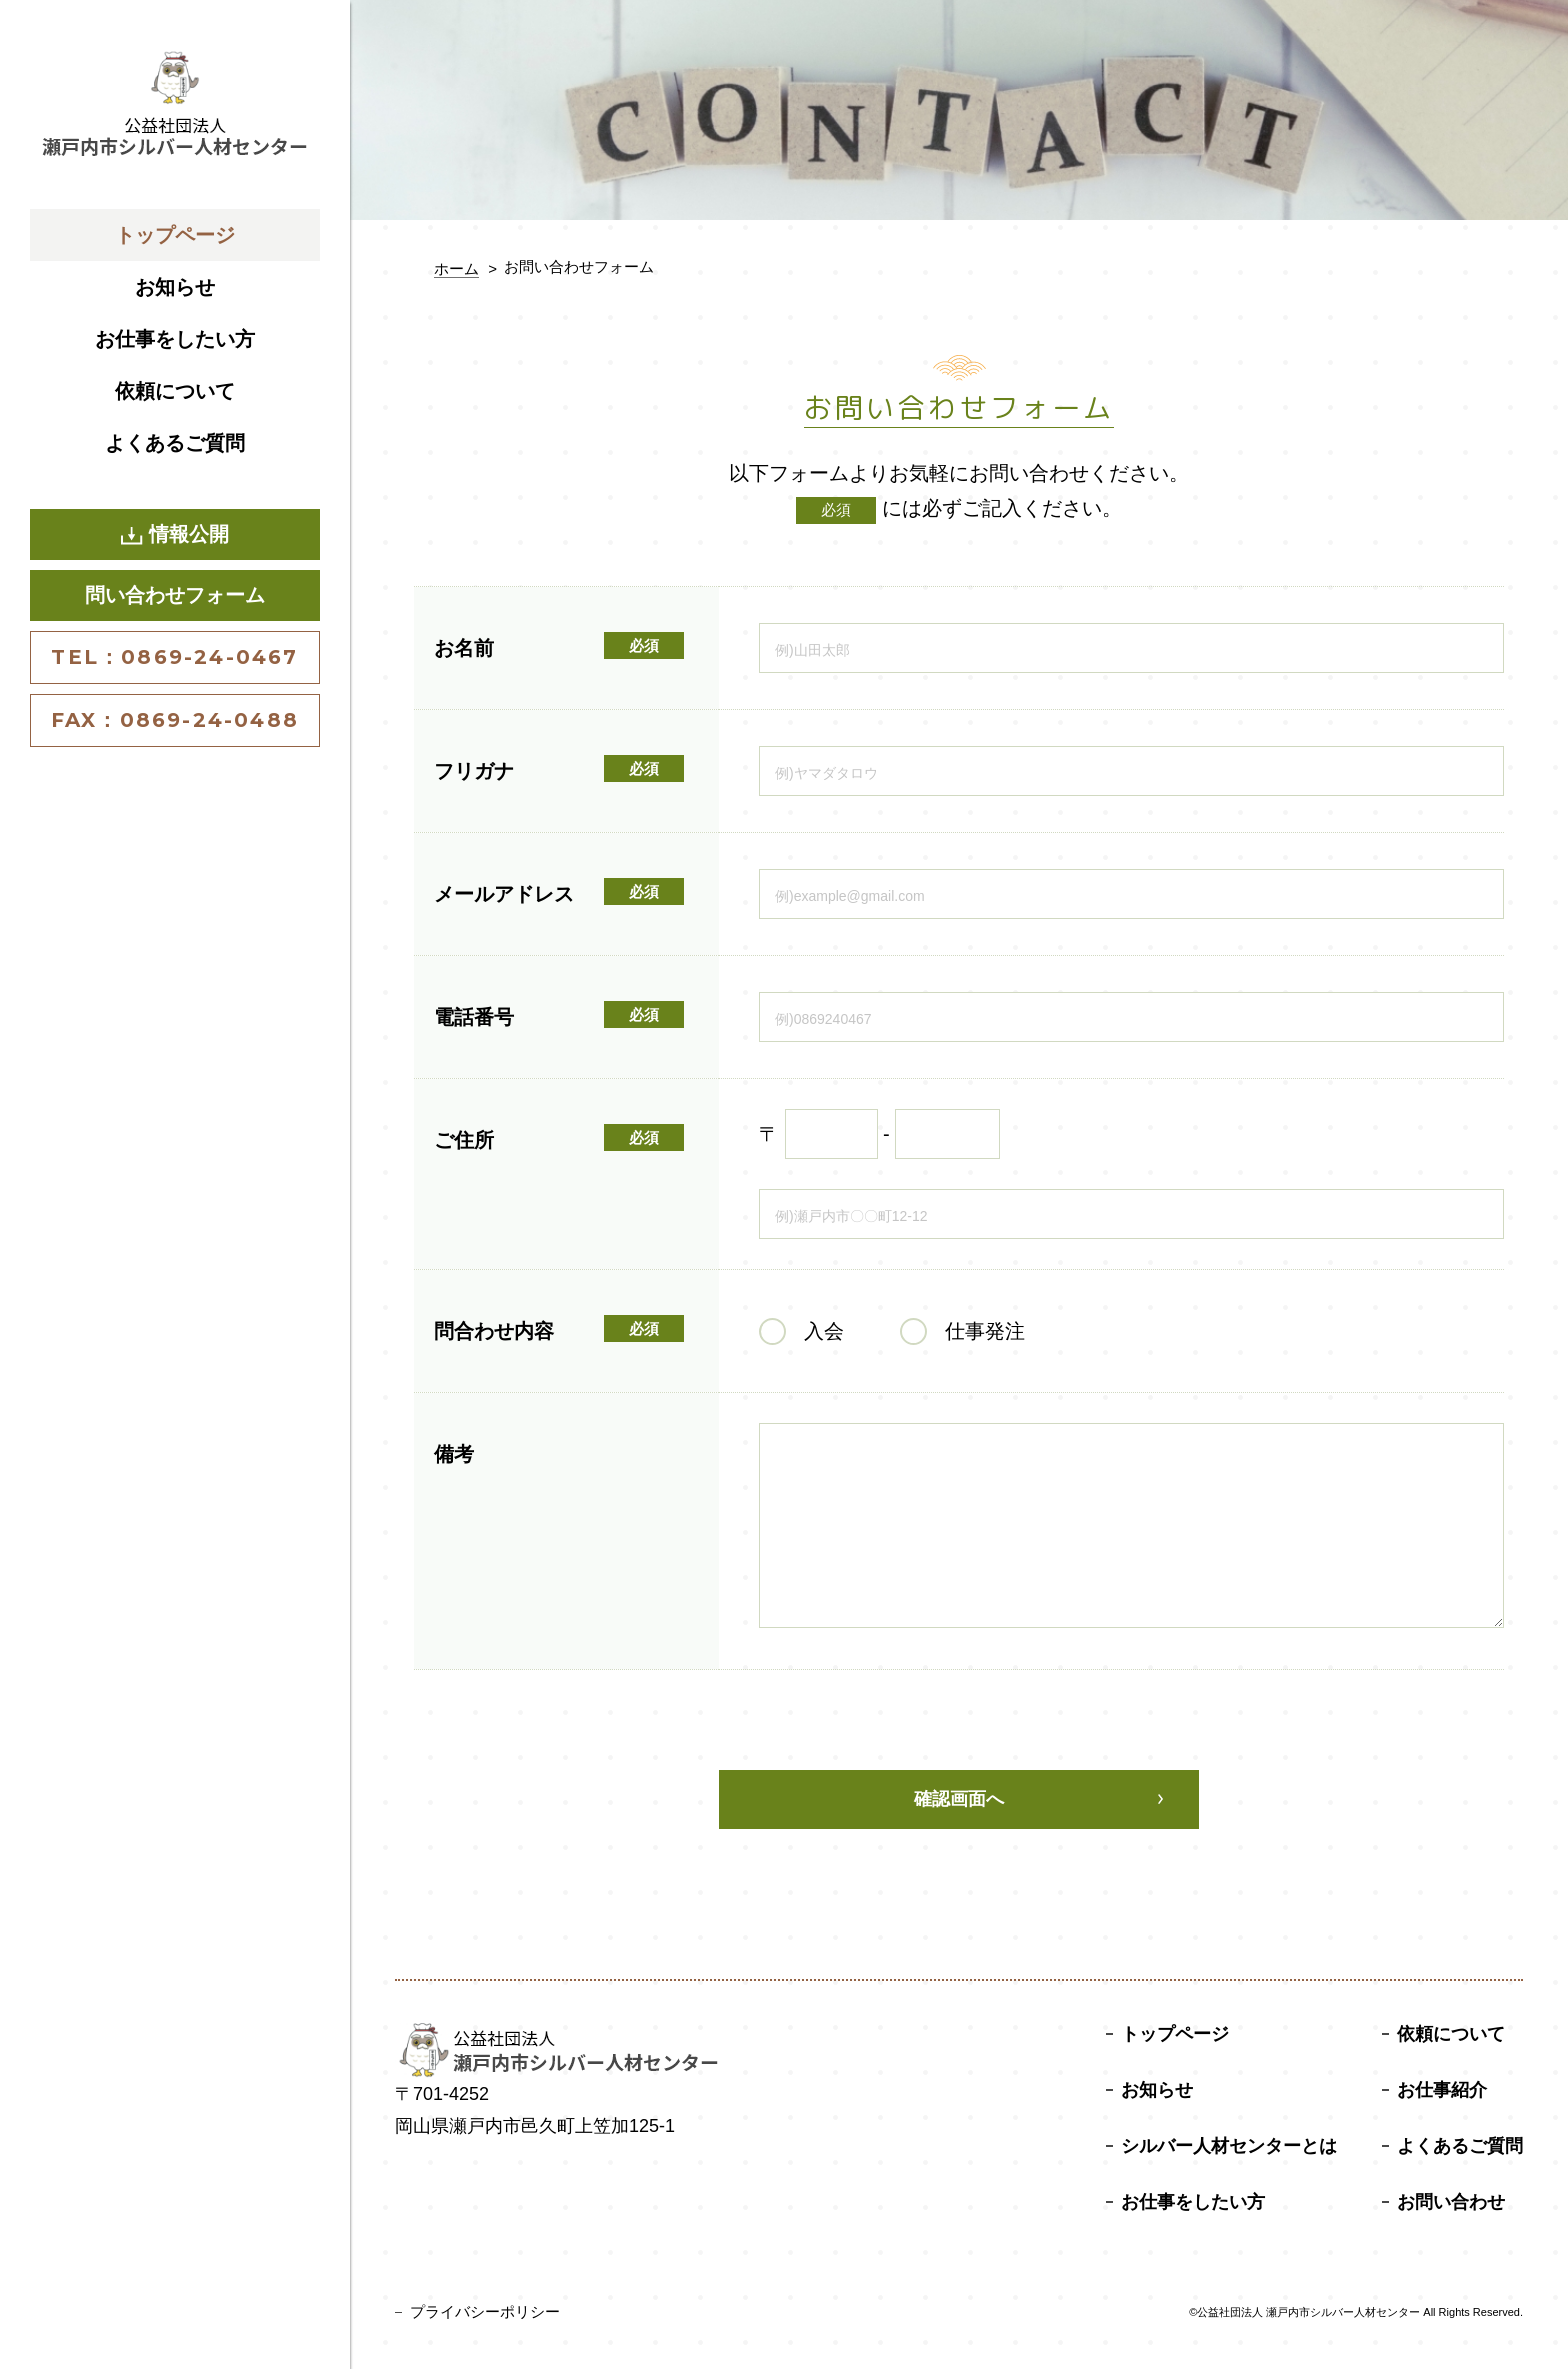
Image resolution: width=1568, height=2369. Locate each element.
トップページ (175, 235)
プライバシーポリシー (485, 2311)
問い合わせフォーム (175, 595)
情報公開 (175, 534)
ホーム (456, 268)
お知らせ (175, 287)
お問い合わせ (1451, 2202)
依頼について (175, 391)
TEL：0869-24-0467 (174, 657)
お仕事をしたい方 (175, 339)
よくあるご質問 (175, 443)
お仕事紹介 (1442, 2090)
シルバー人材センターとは (1229, 2146)
